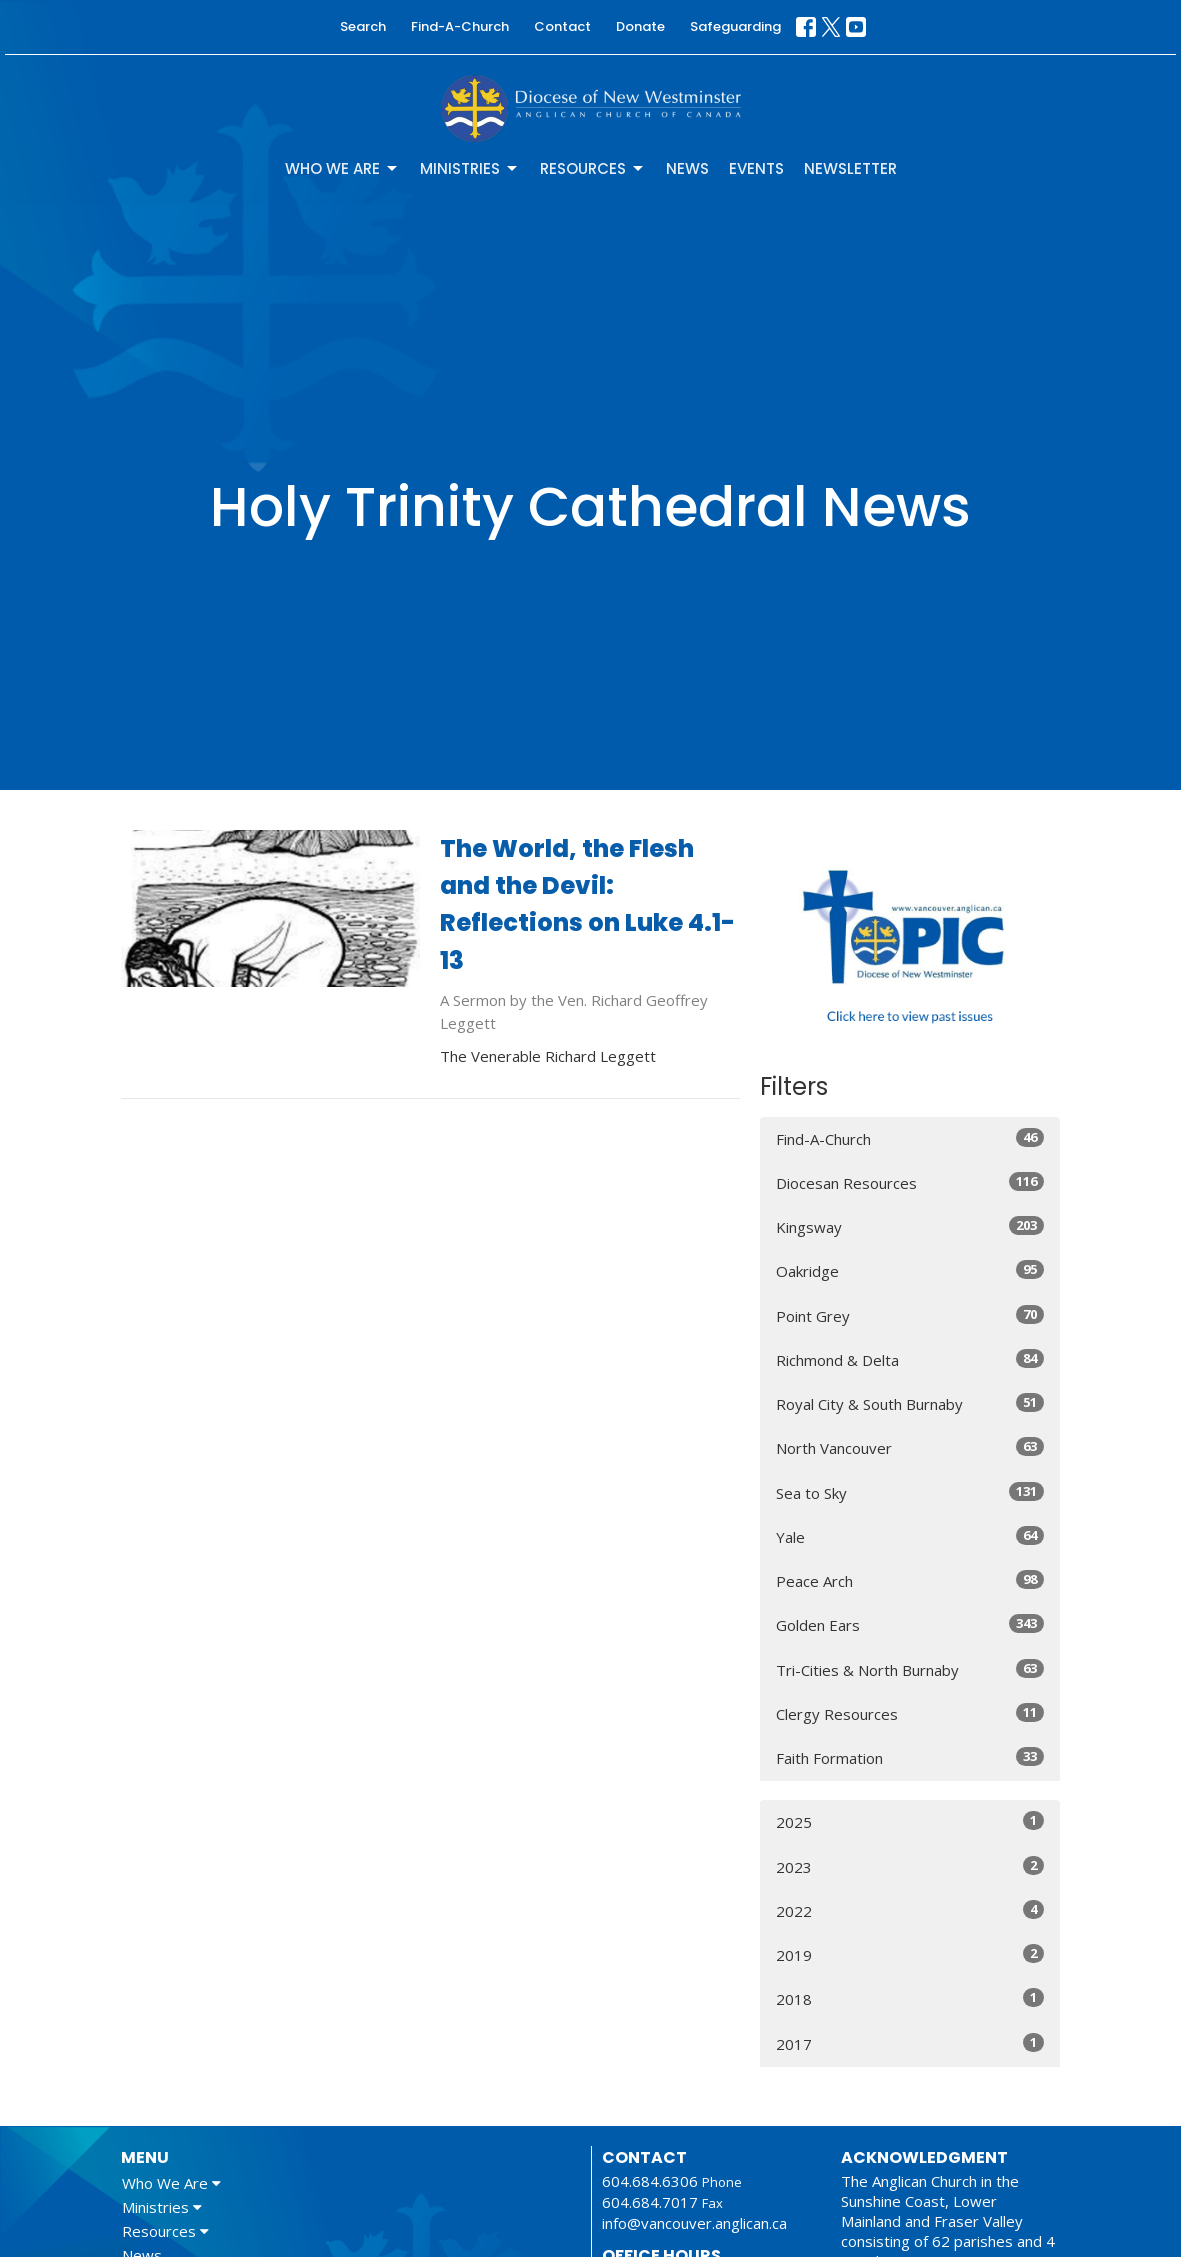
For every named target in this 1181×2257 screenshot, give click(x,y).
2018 (910, 1998)
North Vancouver (910, 1447)
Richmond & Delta (910, 1359)
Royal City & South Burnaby (910, 1403)
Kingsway (910, 1226)
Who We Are (342, 168)
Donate (640, 26)
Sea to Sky (910, 1492)
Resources (593, 168)
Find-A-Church (460, 26)
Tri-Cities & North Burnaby (910, 1669)
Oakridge (910, 1270)
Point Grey (910, 1315)
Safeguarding (735, 26)
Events (756, 168)
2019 (910, 1954)
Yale (910, 1536)
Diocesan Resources (910, 1182)
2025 (910, 1821)
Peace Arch (910, 1580)
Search (363, 26)
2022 (910, 1910)
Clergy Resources (910, 1713)
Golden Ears (910, 1624)
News (687, 168)
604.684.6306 (650, 2181)
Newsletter (850, 168)
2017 (910, 2043)
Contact (562, 26)
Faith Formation (910, 1757)
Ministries (470, 168)
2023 (910, 1866)
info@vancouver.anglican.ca (694, 2223)
